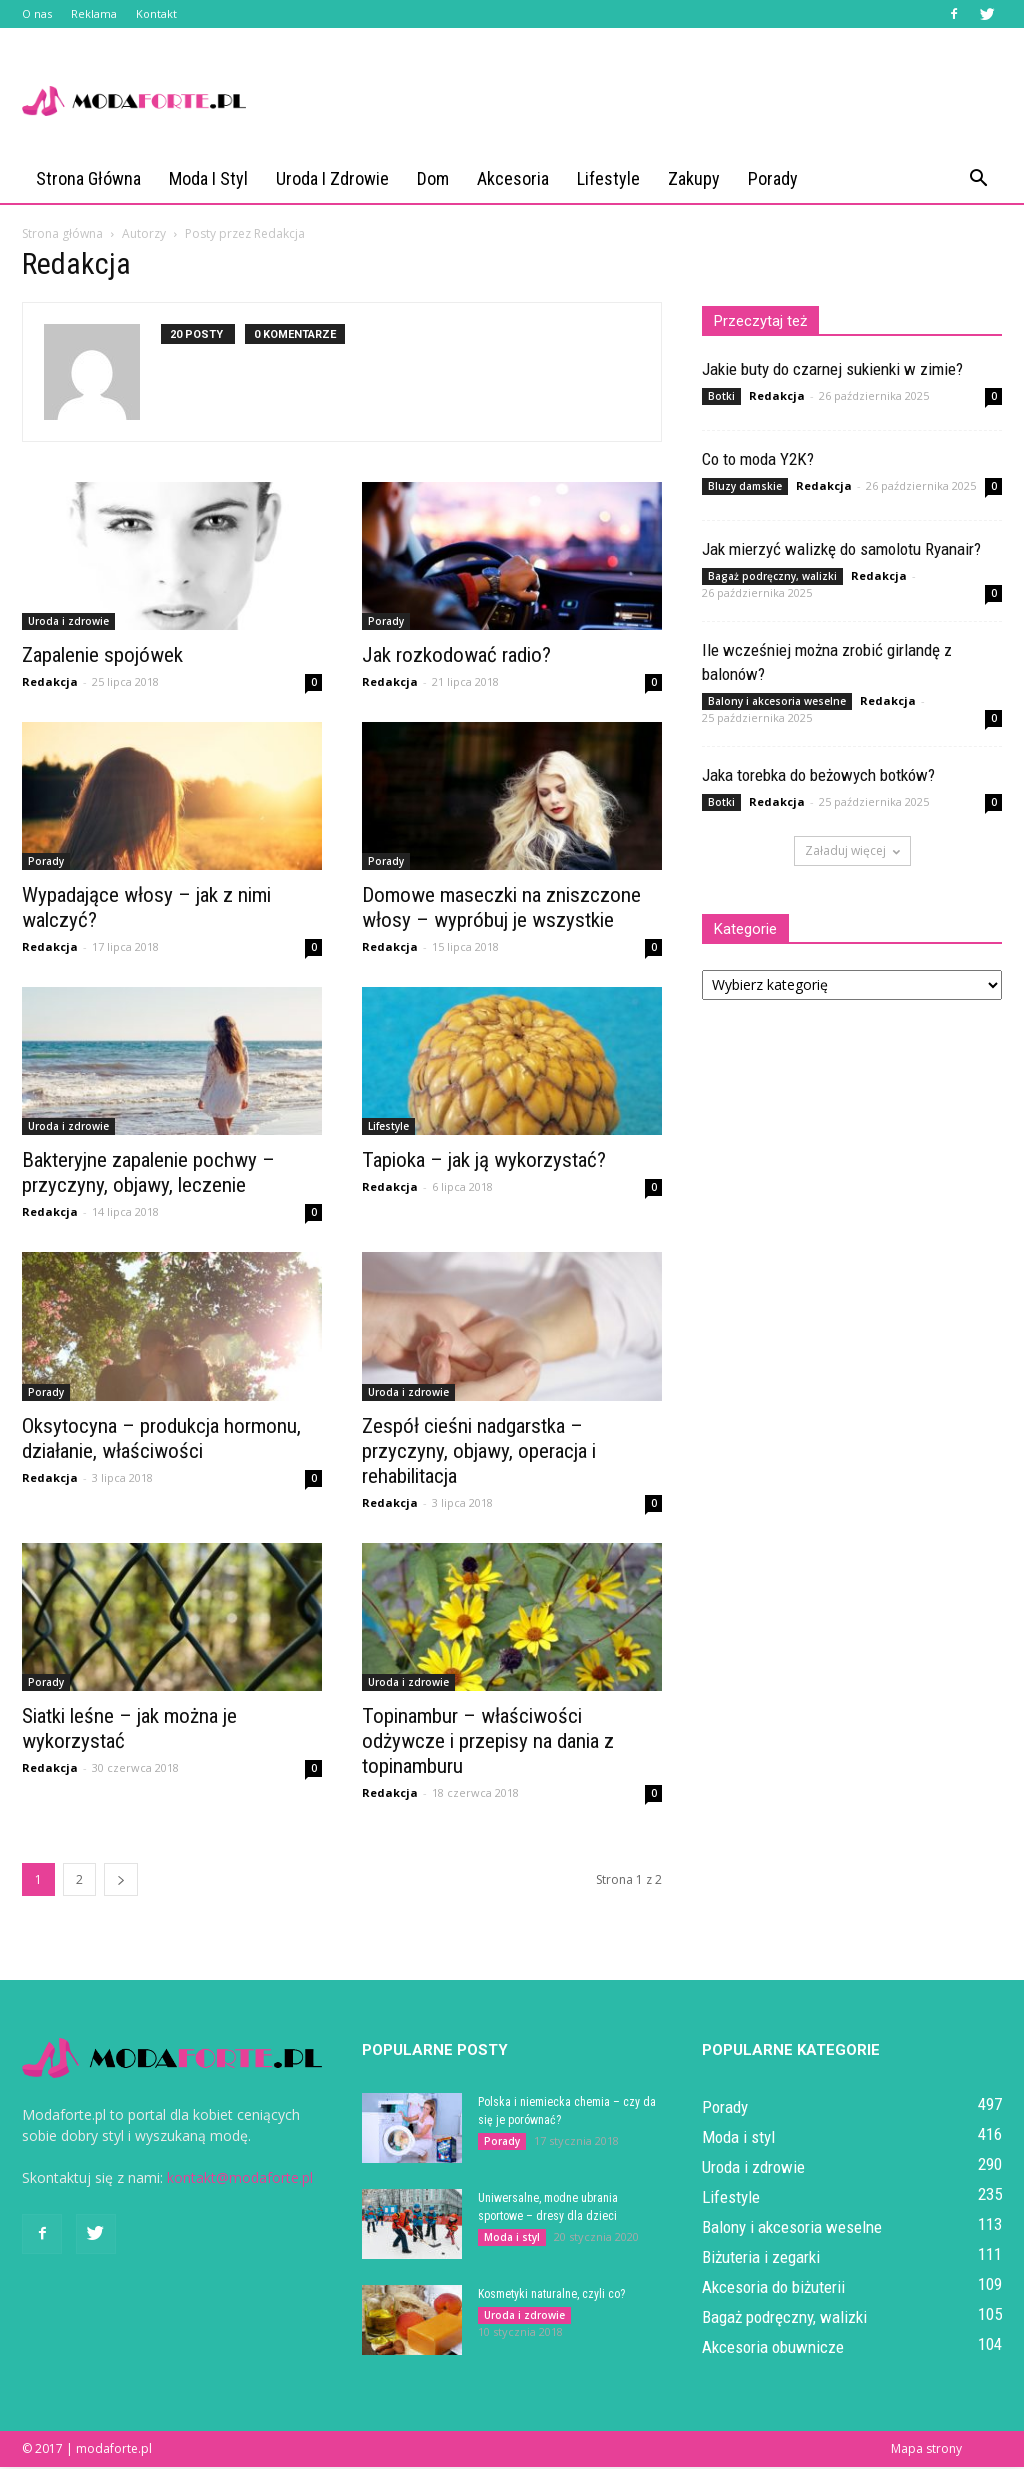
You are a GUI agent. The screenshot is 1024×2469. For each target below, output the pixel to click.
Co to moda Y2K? (758, 461)
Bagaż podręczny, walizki (772, 578)
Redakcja (50, 683)
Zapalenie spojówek (102, 657)
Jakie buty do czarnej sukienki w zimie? (832, 371)
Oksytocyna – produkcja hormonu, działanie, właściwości (161, 1440)
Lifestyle (608, 178)
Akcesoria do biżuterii (773, 2289)
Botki (721, 398)
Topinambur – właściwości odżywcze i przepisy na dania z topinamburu (488, 1743)
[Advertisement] (638, 101)
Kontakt (156, 13)
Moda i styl (208, 178)
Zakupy (694, 178)
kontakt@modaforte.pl (240, 2179)
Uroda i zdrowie (332, 178)
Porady (773, 178)
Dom (433, 178)
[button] (978, 179)
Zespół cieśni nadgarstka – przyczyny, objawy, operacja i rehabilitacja (479, 1453)
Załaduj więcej (852, 852)
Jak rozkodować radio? (456, 657)
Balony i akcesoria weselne (777, 703)
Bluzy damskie (745, 488)
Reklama (94, 13)
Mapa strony (926, 2450)
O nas (37, 13)
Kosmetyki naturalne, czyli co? (551, 2296)
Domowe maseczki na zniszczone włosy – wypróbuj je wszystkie (501, 909)
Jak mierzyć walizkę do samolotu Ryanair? (841, 551)
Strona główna (88, 178)
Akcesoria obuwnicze (773, 2349)
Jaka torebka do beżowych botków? (818, 777)
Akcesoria (513, 178)
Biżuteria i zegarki (761, 2259)
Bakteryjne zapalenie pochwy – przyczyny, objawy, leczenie (148, 1174)
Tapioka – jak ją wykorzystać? (484, 1162)
